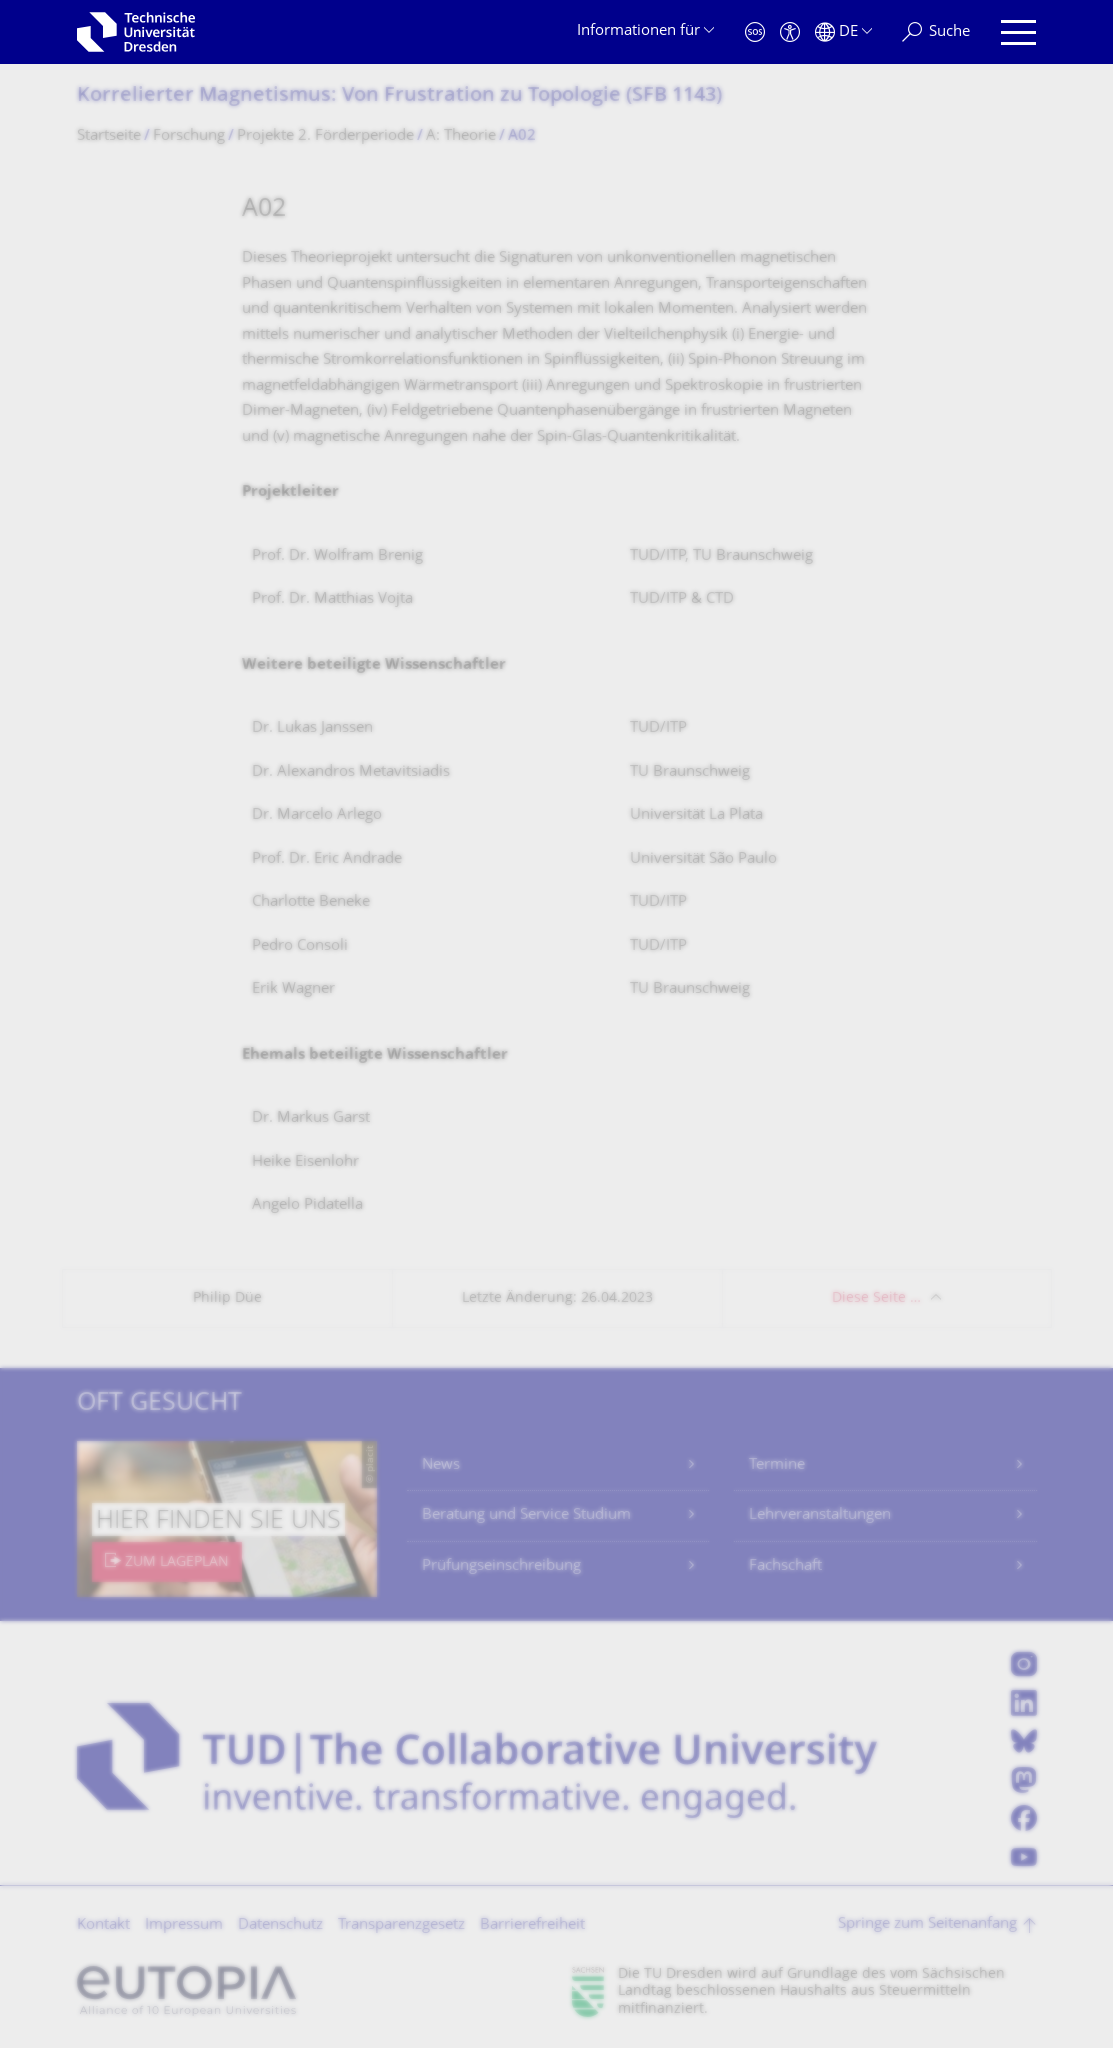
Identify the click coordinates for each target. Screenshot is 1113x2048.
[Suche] (936, 32)
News (441, 1465)
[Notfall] (755, 32)
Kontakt (103, 1925)
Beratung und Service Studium (526, 1515)
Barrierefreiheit (532, 1925)
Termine (777, 1465)
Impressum (184, 1925)
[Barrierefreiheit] (790, 32)
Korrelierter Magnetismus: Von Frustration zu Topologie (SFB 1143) (399, 96)
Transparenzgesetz (401, 1925)
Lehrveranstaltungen (820, 1515)
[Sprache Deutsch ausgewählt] (843, 32)
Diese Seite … (876, 1298)
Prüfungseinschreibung (501, 1566)
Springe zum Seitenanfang (927, 1924)
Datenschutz (280, 1925)
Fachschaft (785, 1566)
